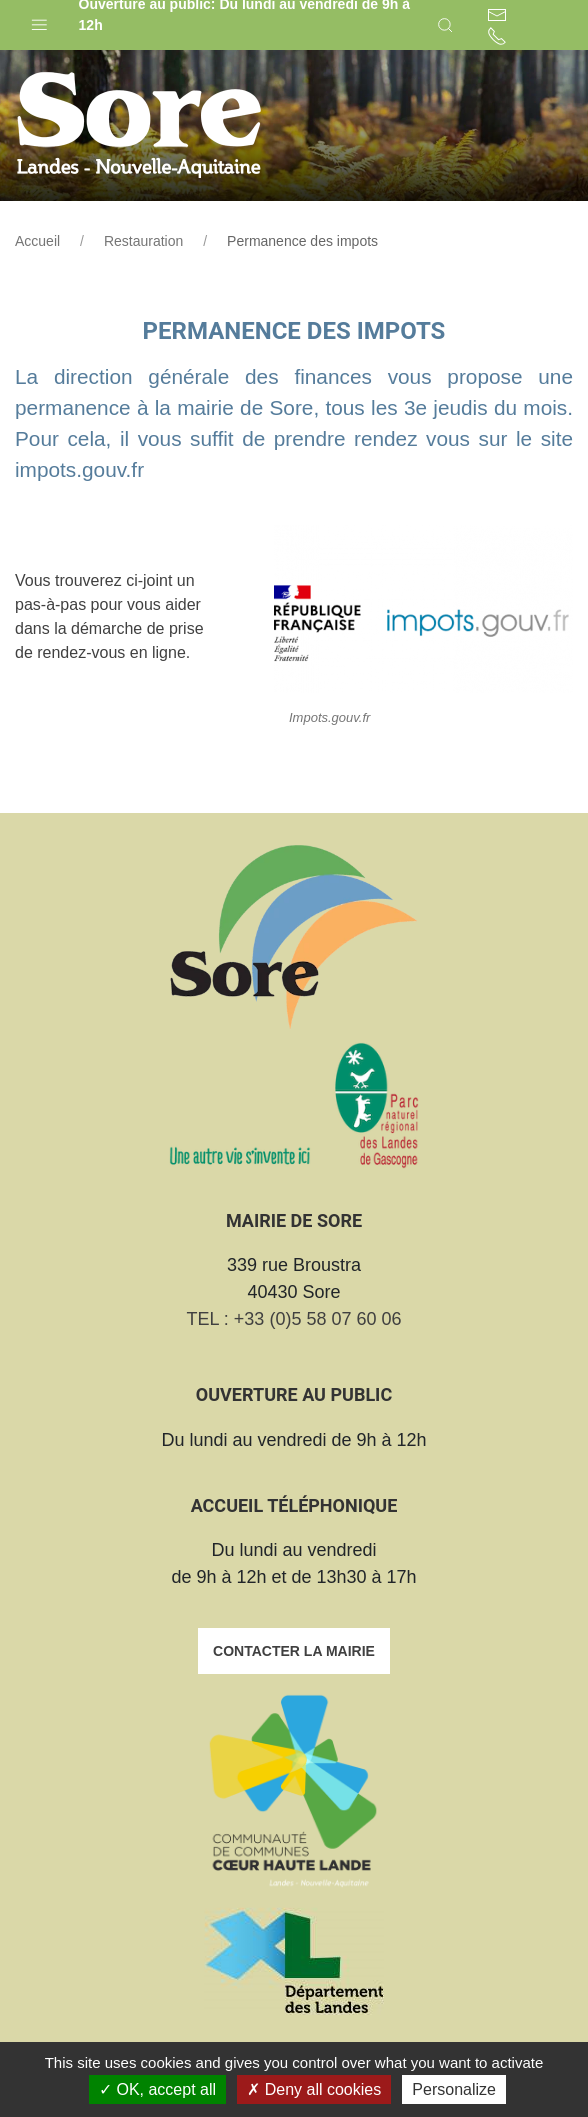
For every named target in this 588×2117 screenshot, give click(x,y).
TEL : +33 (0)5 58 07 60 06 (294, 1319)
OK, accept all (157, 2089)
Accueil (37, 241)
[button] (39, 20)
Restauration (143, 241)
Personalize (454, 2089)
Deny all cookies (314, 2089)
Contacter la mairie (294, 1651)
